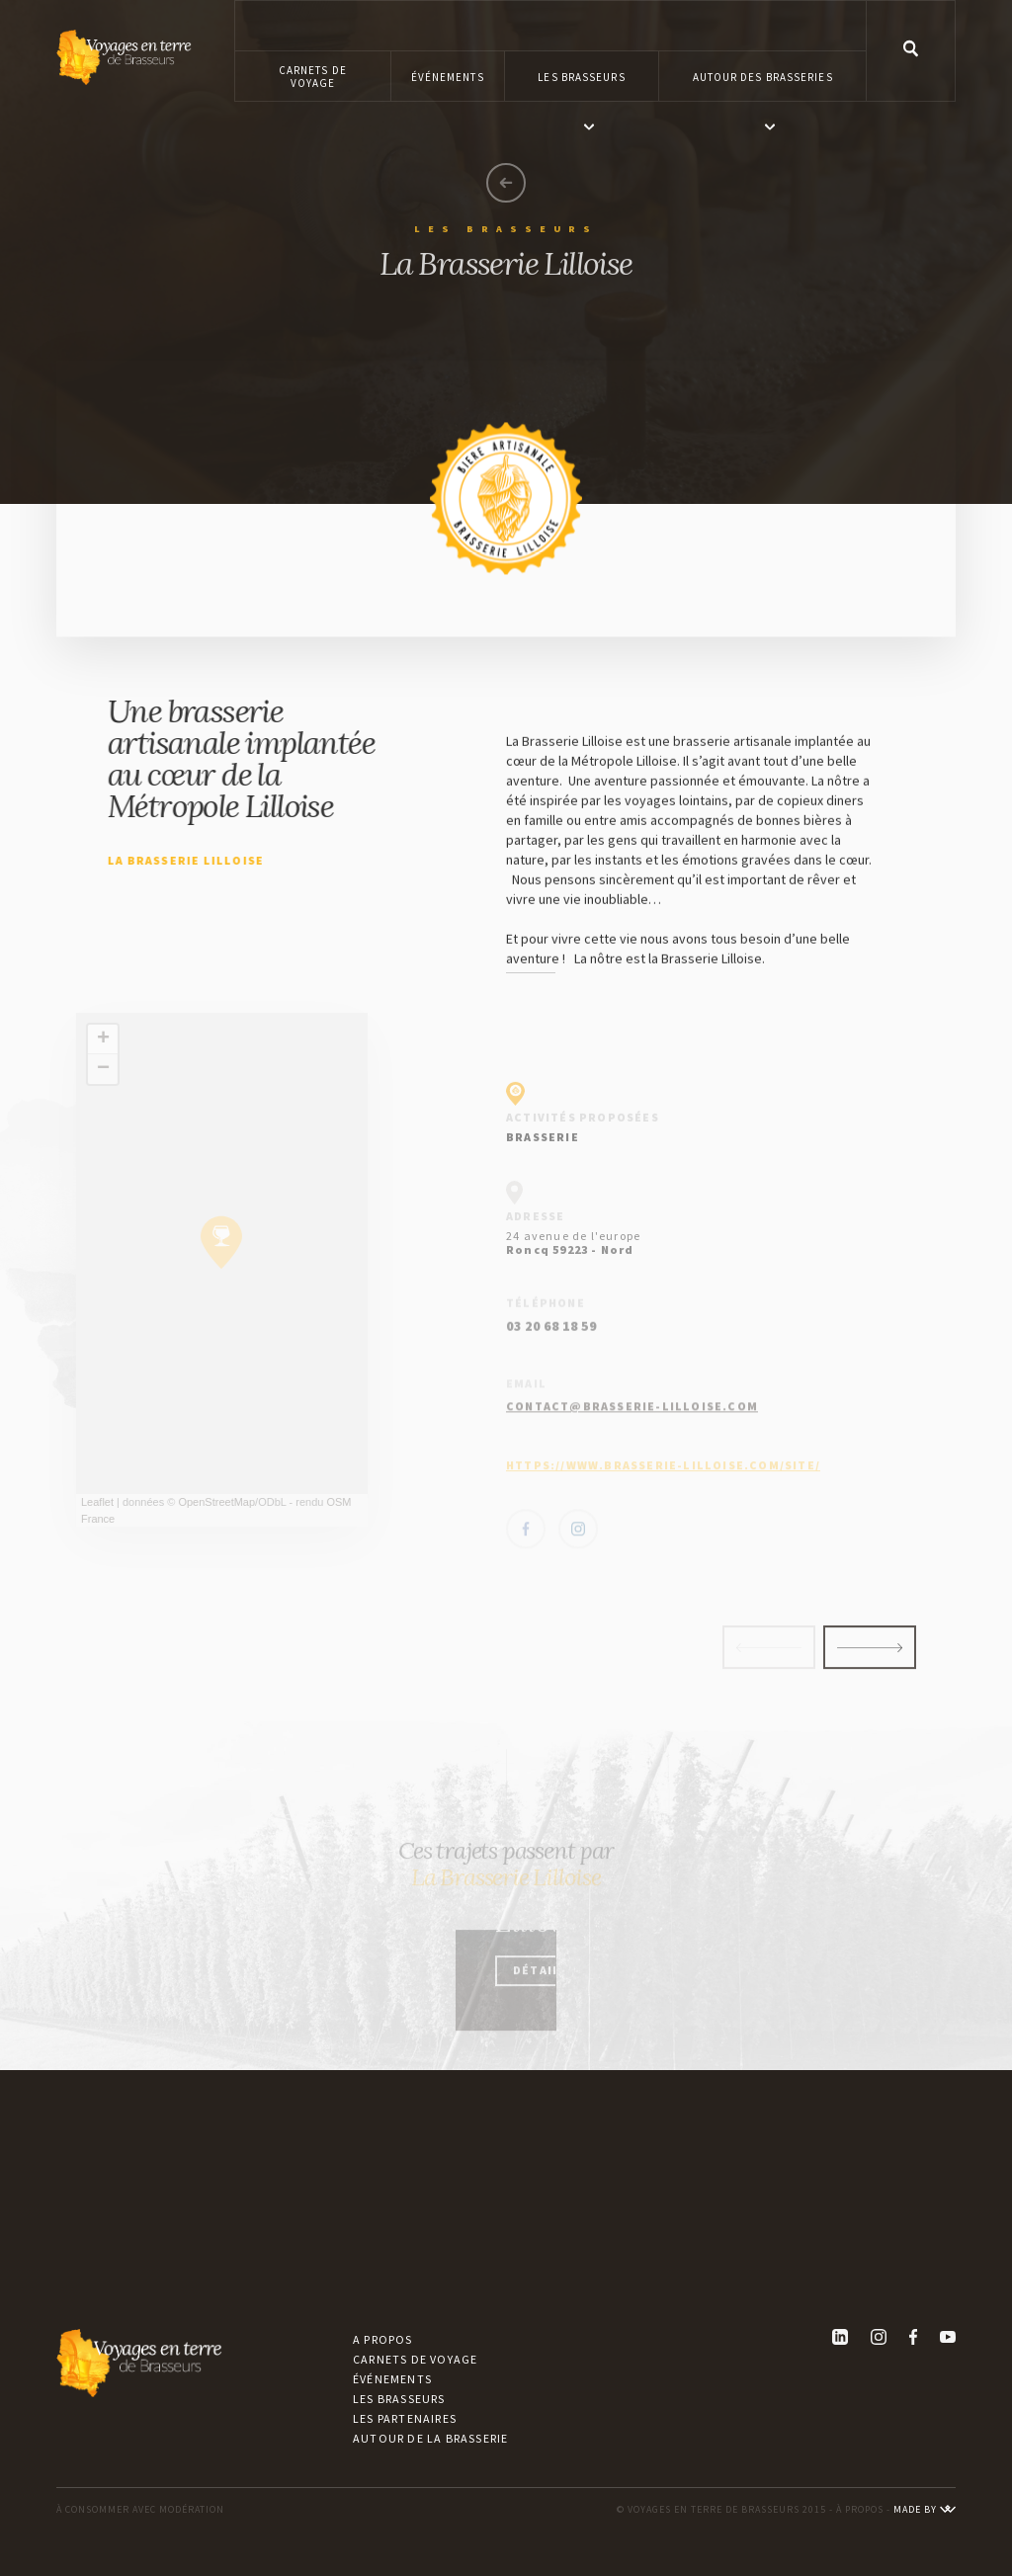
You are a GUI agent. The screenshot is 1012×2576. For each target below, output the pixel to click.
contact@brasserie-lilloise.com (632, 1442)
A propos (383, 2339)
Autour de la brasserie (430, 2438)
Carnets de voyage (415, 2359)
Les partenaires (405, 2418)
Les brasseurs (399, 2398)
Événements (392, 2378)
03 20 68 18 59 (551, 1376)
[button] (582, 76)
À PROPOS (860, 2509)
